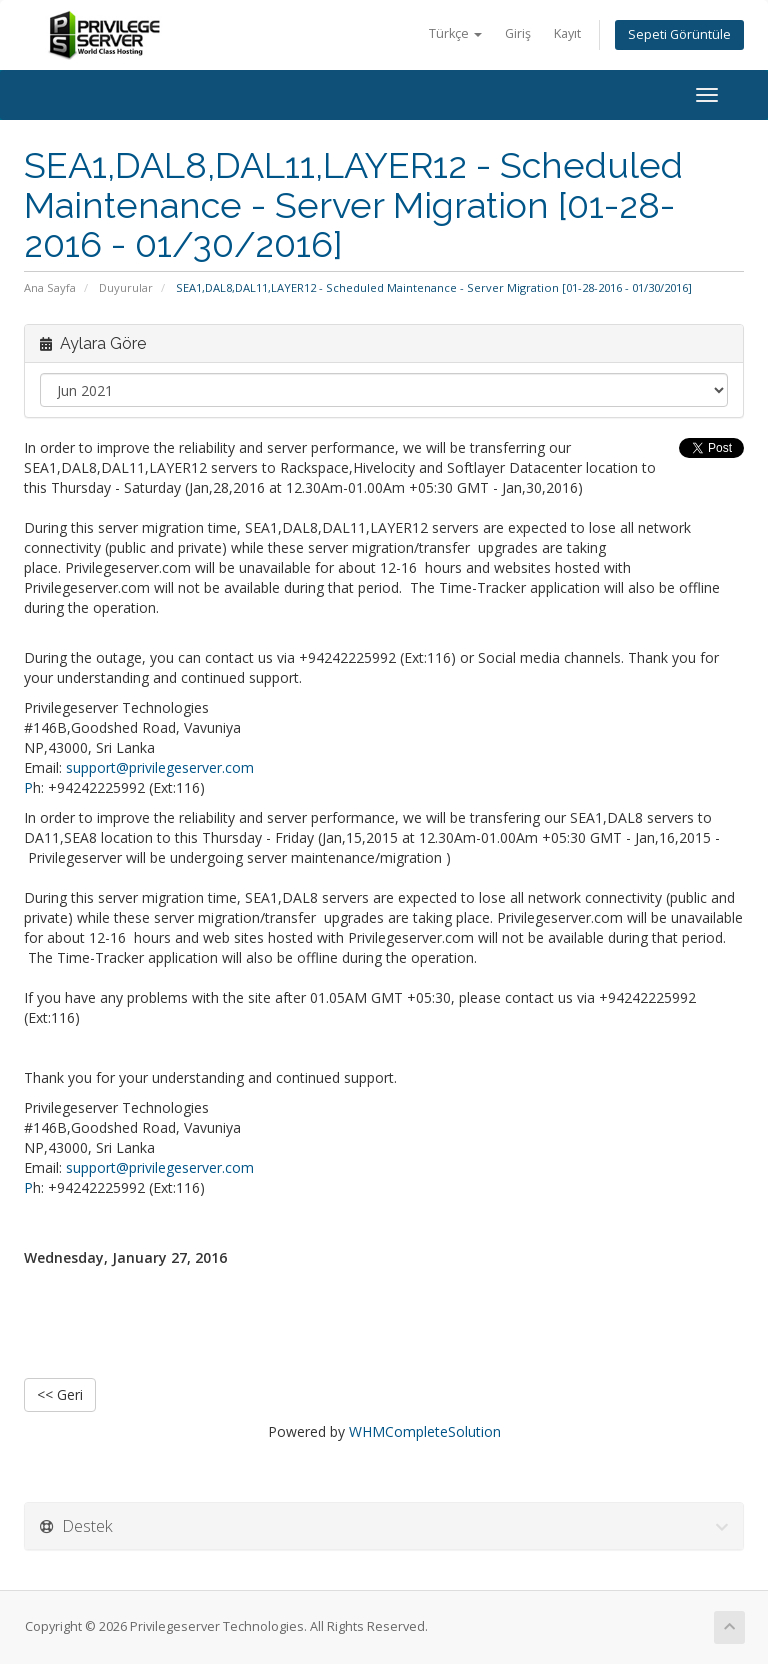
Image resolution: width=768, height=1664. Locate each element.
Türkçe (455, 33)
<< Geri (60, 1394)
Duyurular (126, 287)
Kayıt (567, 33)
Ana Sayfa (50, 287)
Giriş (518, 33)
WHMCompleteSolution (425, 1431)
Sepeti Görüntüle (679, 34)
